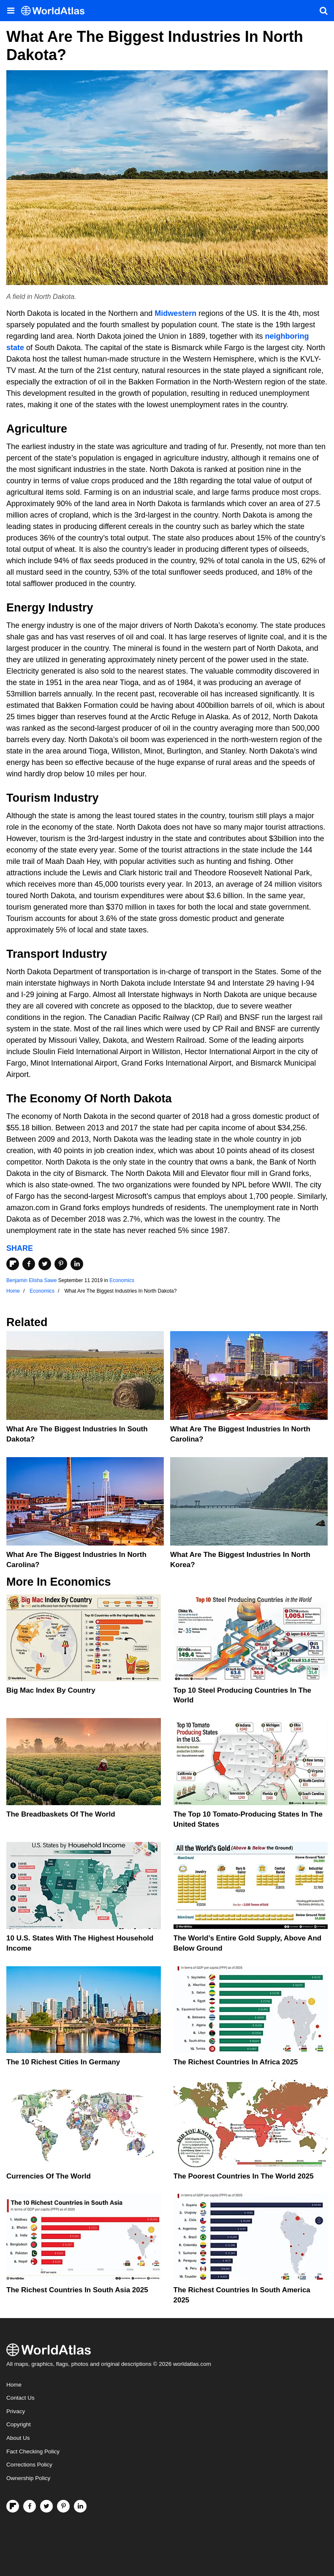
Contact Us (20, 2398)
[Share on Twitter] (44, 1264)
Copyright (18, 2424)
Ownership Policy (28, 2478)
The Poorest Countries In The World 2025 (244, 2176)
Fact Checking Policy (33, 2451)
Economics (121, 1280)
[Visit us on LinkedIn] (80, 2506)
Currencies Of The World (48, 2176)
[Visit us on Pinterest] (63, 2506)
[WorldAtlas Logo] (56, 11)
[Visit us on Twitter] (46, 2506)
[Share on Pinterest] (60, 1264)
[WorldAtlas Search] (323, 10)
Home (14, 2384)
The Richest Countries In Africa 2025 (236, 2062)
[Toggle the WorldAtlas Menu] (10, 10)
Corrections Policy (29, 2464)
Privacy (15, 2411)
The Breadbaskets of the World (60, 1814)
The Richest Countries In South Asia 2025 (77, 2290)
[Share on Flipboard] (12, 1264)
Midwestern (175, 313)
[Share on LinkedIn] (77, 1264)
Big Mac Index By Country (50, 1690)
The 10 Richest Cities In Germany (63, 2062)
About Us (18, 2438)
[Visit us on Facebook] (29, 2506)
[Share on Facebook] (28, 1264)
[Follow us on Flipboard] (12, 2506)
